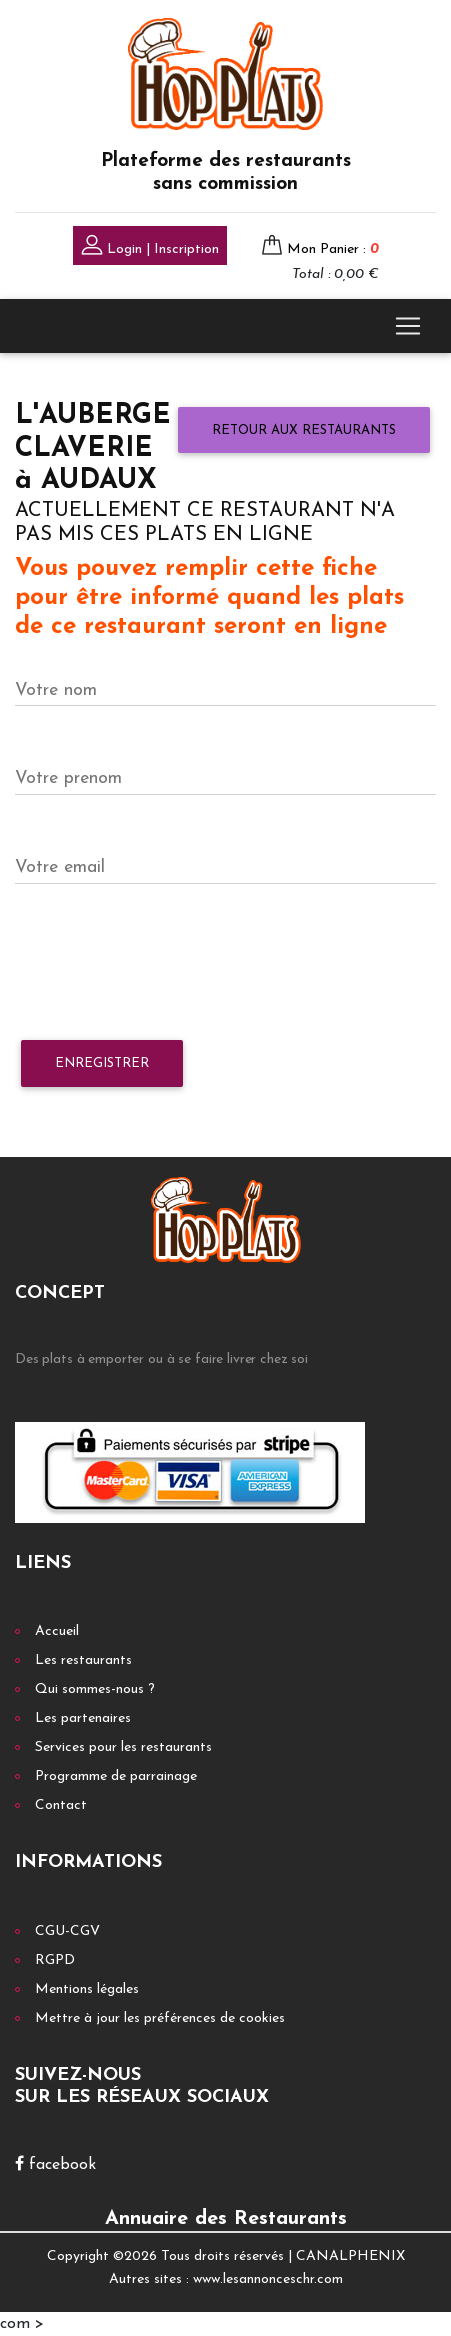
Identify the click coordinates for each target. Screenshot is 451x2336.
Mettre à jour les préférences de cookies (160, 2018)
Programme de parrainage (116, 1776)
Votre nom (56, 690)
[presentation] (167, 963)
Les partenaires (83, 1718)
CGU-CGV (67, 1931)
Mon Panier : (333, 249)
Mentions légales (87, 1989)
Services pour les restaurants (123, 1747)
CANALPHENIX (350, 2256)
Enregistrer (102, 1063)
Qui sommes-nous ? (95, 1689)
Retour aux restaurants (304, 430)
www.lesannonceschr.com (268, 2279)
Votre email (60, 867)
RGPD (55, 1960)
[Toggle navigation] (408, 326)
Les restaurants (83, 1660)
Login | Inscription (150, 247)
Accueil (57, 1631)
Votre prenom (68, 778)
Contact (61, 1805)
